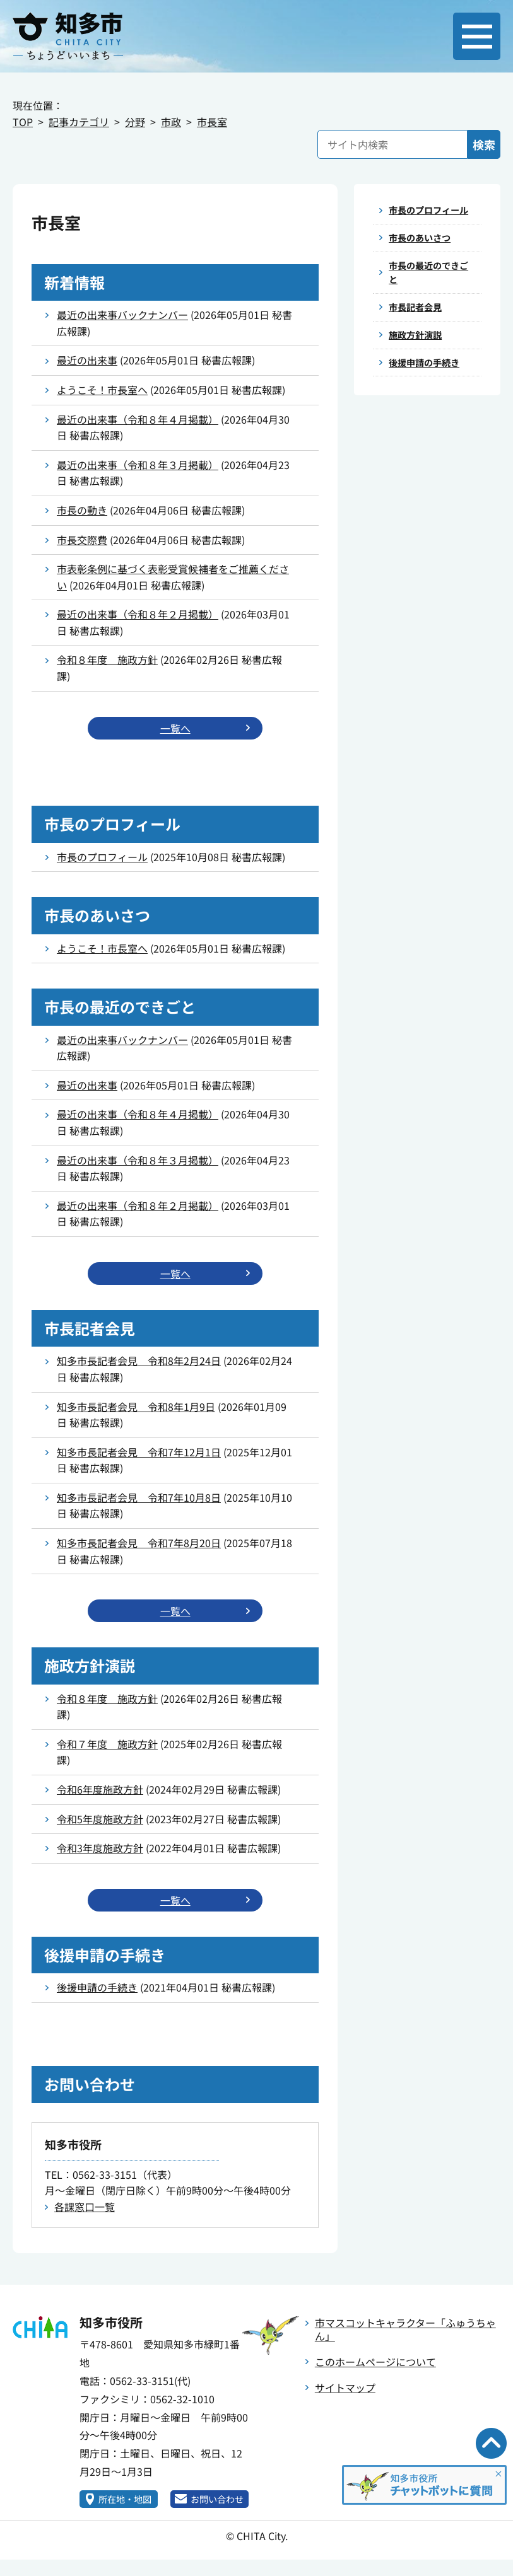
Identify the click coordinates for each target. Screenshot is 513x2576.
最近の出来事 (87, 360)
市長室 (212, 121)
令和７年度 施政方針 (107, 1747)
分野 (135, 121)
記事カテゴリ (79, 121)
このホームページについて (375, 2366)
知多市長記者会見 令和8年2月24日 (139, 1363)
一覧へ (175, 729)
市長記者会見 (419, 331)
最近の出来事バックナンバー (122, 314)
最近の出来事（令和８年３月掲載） (137, 464)
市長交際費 (82, 539)
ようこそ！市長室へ (102, 389)
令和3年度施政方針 (100, 1851)
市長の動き (82, 510)
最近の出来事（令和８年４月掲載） (137, 419)
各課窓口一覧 (84, 2211)
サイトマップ (345, 2392)
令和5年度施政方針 (100, 1822)
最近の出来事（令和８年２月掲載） (137, 614)
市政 (171, 121)
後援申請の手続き (97, 1992)
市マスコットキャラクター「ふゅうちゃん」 (405, 2334)
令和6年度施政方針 (100, 1793)
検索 (484, 144)
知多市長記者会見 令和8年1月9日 (136, 1409)
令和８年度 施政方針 (107, 659)
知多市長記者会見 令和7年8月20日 (139, 1545)
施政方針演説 (419, 360)
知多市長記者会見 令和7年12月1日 (139, 1454)
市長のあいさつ (424, 256)
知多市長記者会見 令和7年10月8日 (139, 1499)
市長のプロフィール (102, 858)
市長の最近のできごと (429, 294)
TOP (23, 121)
